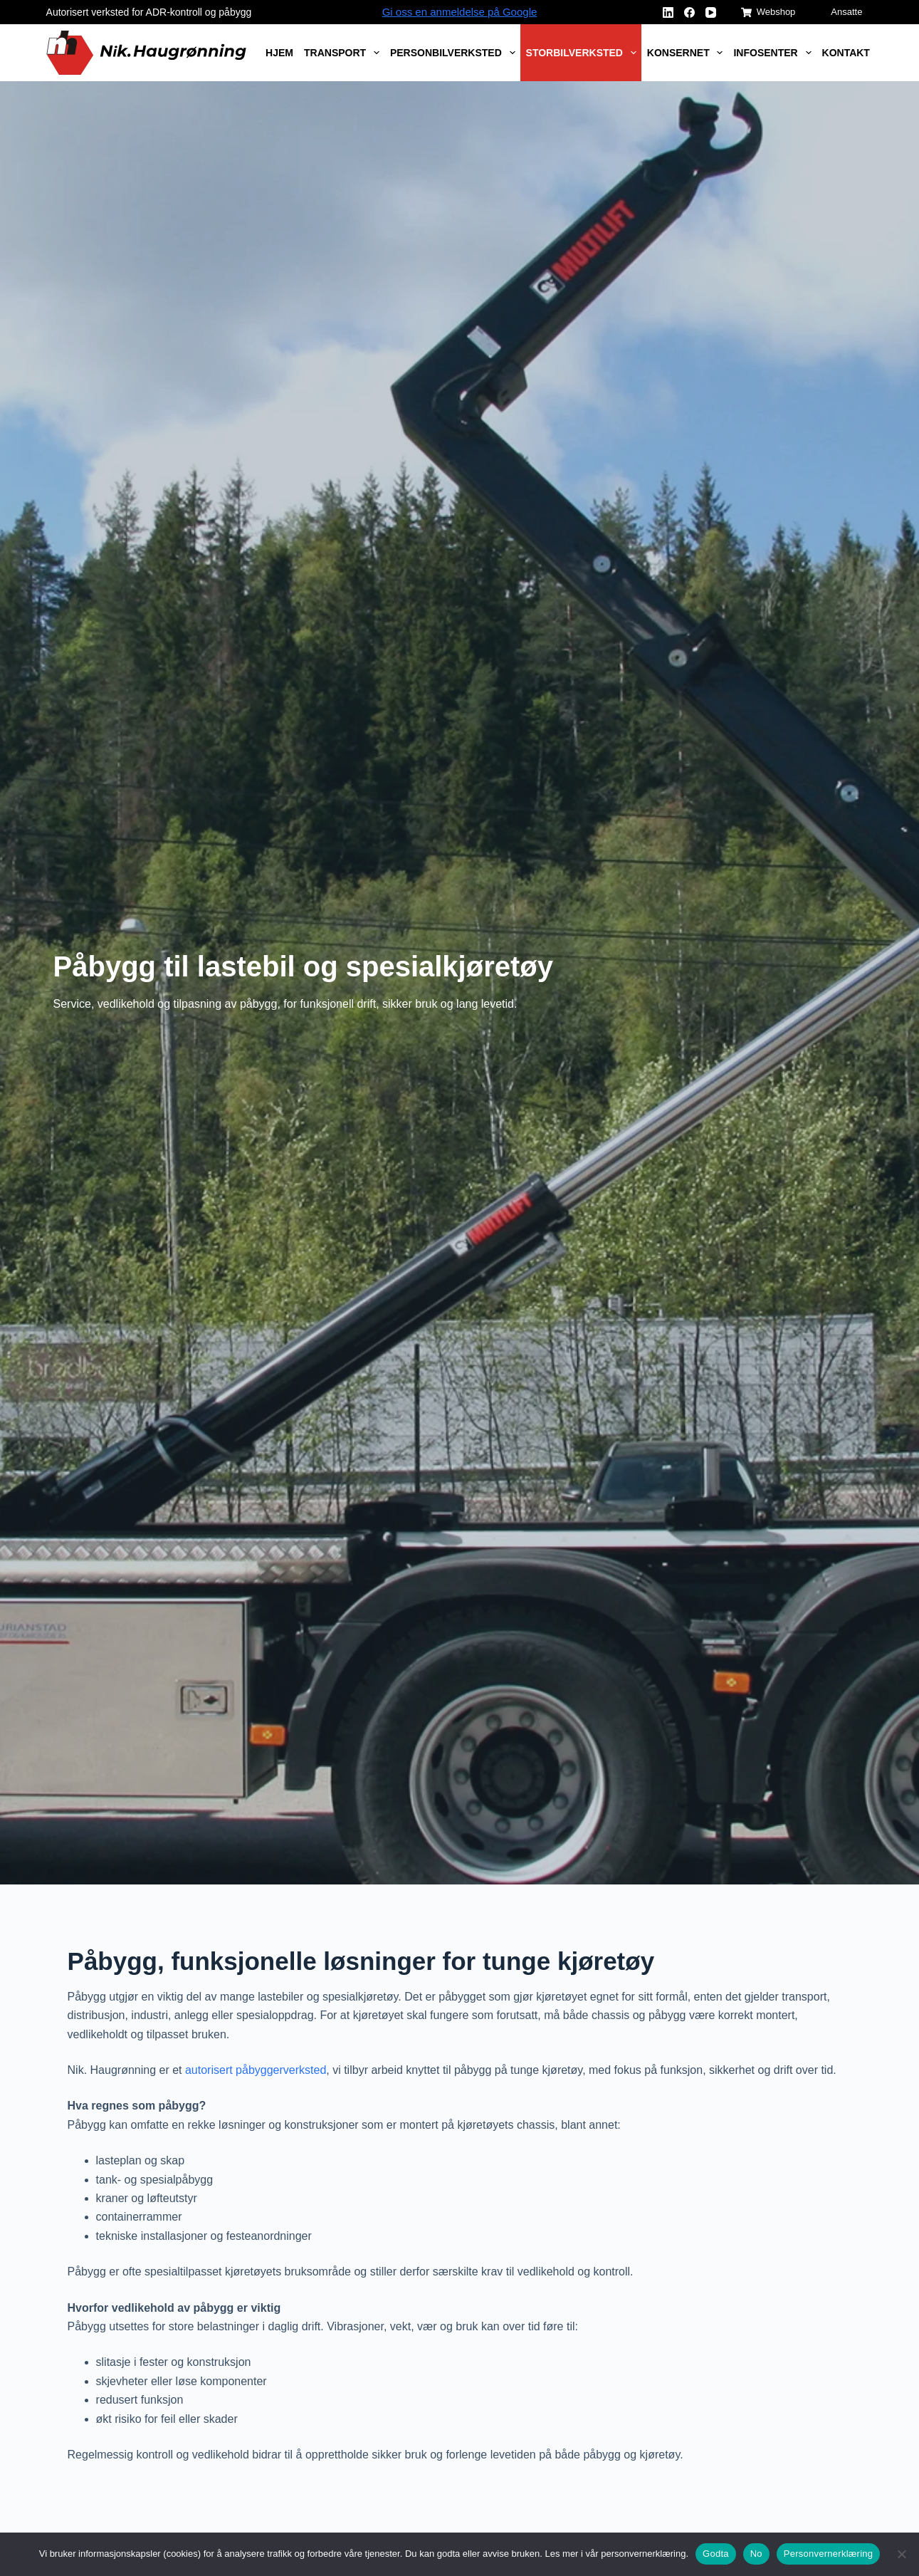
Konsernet (687, 52)
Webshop (768, 12)
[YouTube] (710, 12)
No (756, 2553)
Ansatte (846, 11)
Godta (716, 2553)
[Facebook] (689, 12)
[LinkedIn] (668, 12)
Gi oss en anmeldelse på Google (459, 12)
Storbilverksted (584, 52)
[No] (901, 2554)
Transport (344, 52)
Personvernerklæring (828, 2553)
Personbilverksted (455, 52)
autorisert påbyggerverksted (255, 2070)
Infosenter (774, 52)
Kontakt (846, 52)
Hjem (279, 52)
